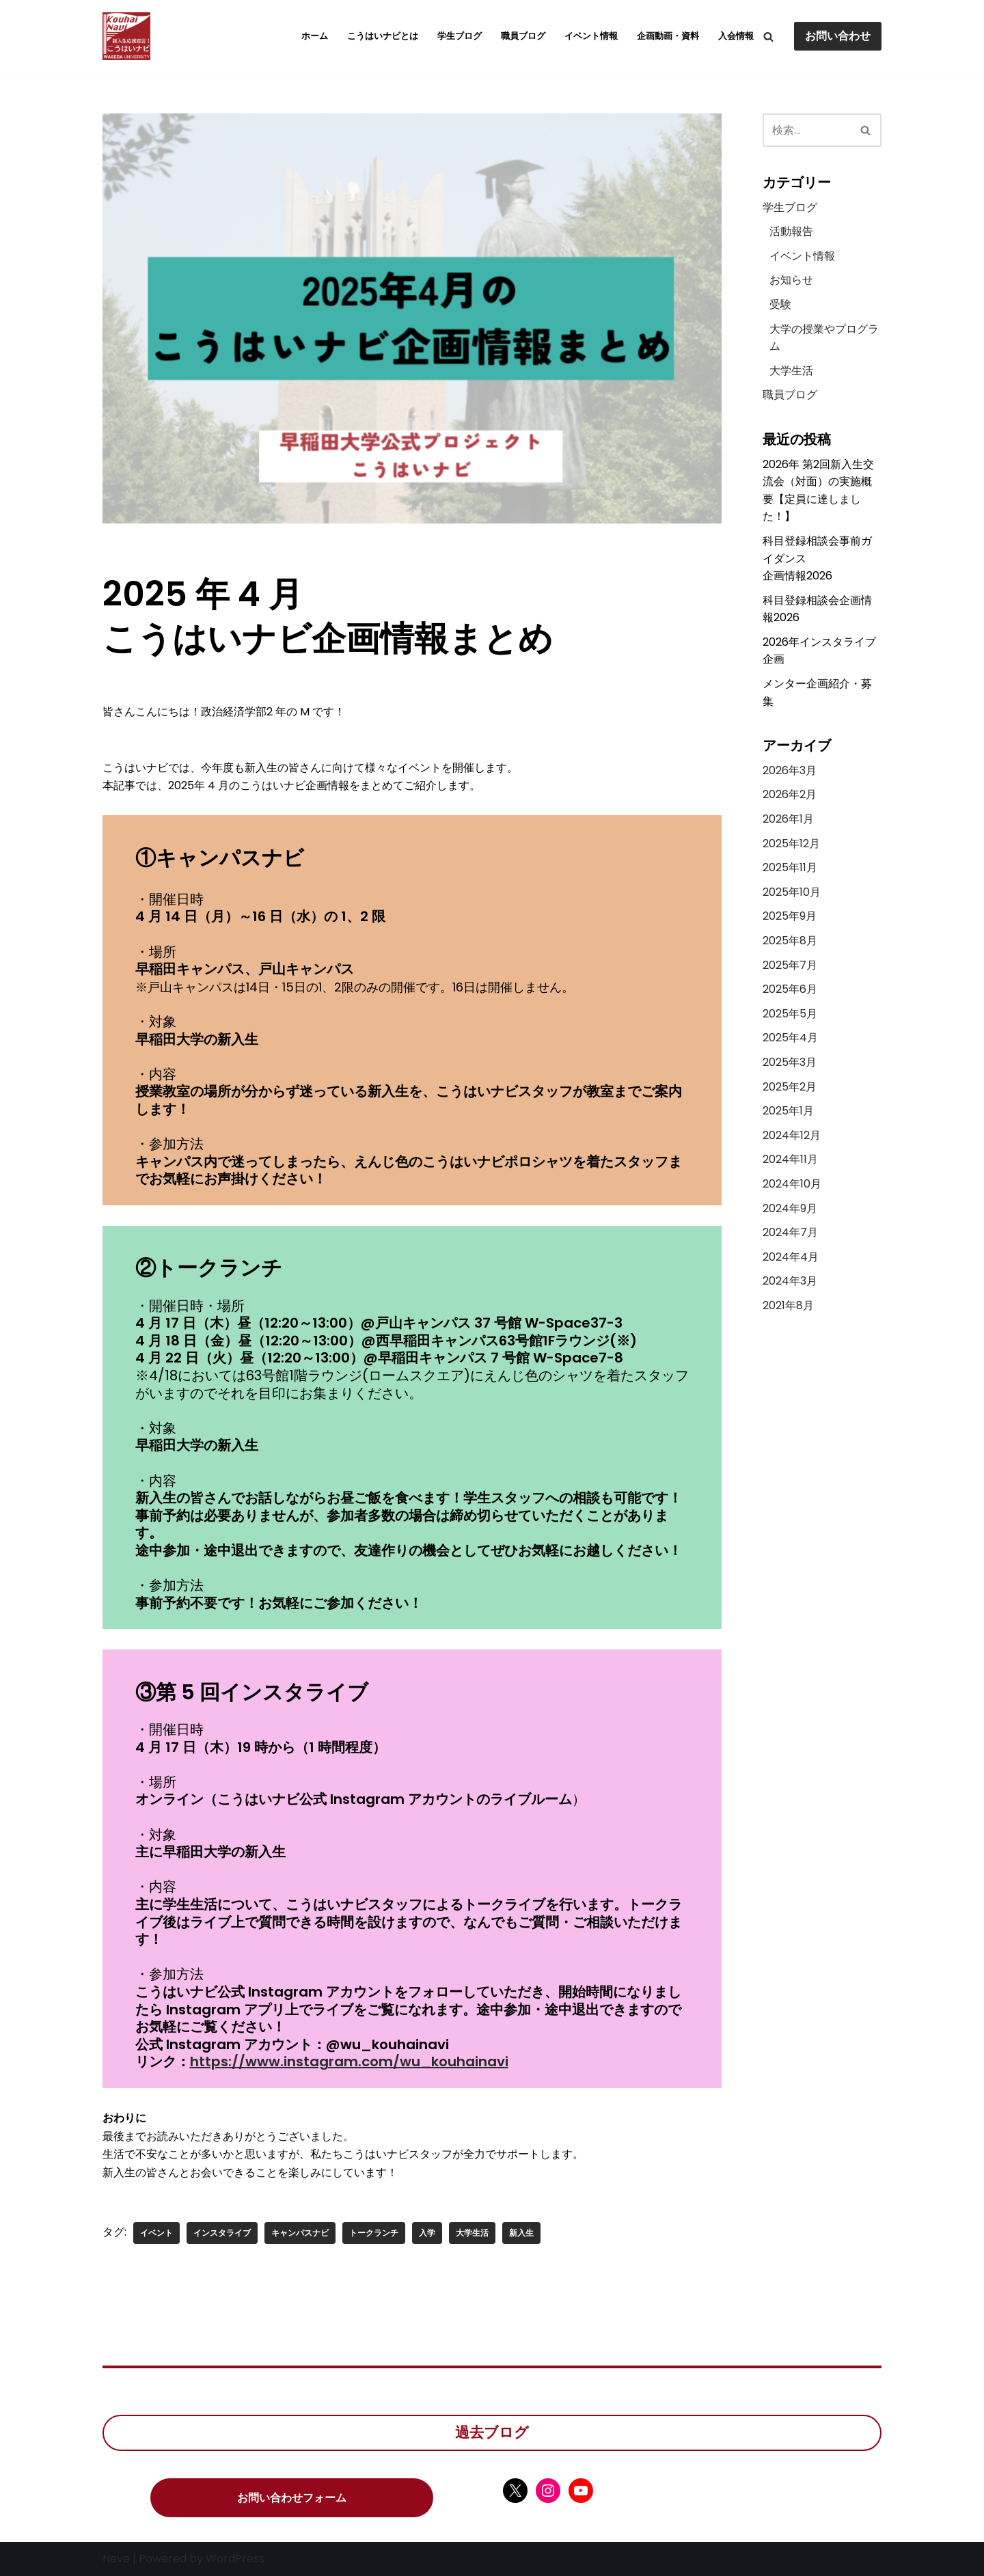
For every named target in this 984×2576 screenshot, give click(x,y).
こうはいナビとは (382, 36)
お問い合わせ (838, 36)
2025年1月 (788, 1111)
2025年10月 (792, 892)
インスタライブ (222, 2232)
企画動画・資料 (668, 36)
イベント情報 (591, 36)
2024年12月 (792, 1135)
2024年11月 (790, 1159)
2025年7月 (790, 965)
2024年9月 (790, 1208)
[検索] (768, 36)
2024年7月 (790, 1232)
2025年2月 (790, 1087)
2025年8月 (790, 940)
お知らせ (791, 280)
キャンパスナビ (300, 2232)
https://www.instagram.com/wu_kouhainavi (349, 2061)
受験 (780, 304)
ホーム (314, 36)
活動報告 (791, 231)
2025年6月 (790, 989)
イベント (156, 2232)
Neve (116, 2558)
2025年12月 (791, 843)
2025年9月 (790, 916)
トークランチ (373, 2232)
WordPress (235, 2558)
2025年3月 (790, 1062)
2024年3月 (790, 1281)
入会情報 (736, 36)
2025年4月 (790, 1037)
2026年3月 (790, 770)
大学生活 (472, 2232)
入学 (427, 2232)
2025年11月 (790, 867)
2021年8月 (788, 1305)
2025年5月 (790, 1014)
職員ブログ (523, 36)
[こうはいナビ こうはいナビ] (126, 36)
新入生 (521, 2232)
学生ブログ (459, 36)
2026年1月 (788, 819)
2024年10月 (792, 1184)
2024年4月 (791, 1257)
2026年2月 (790, 794)
